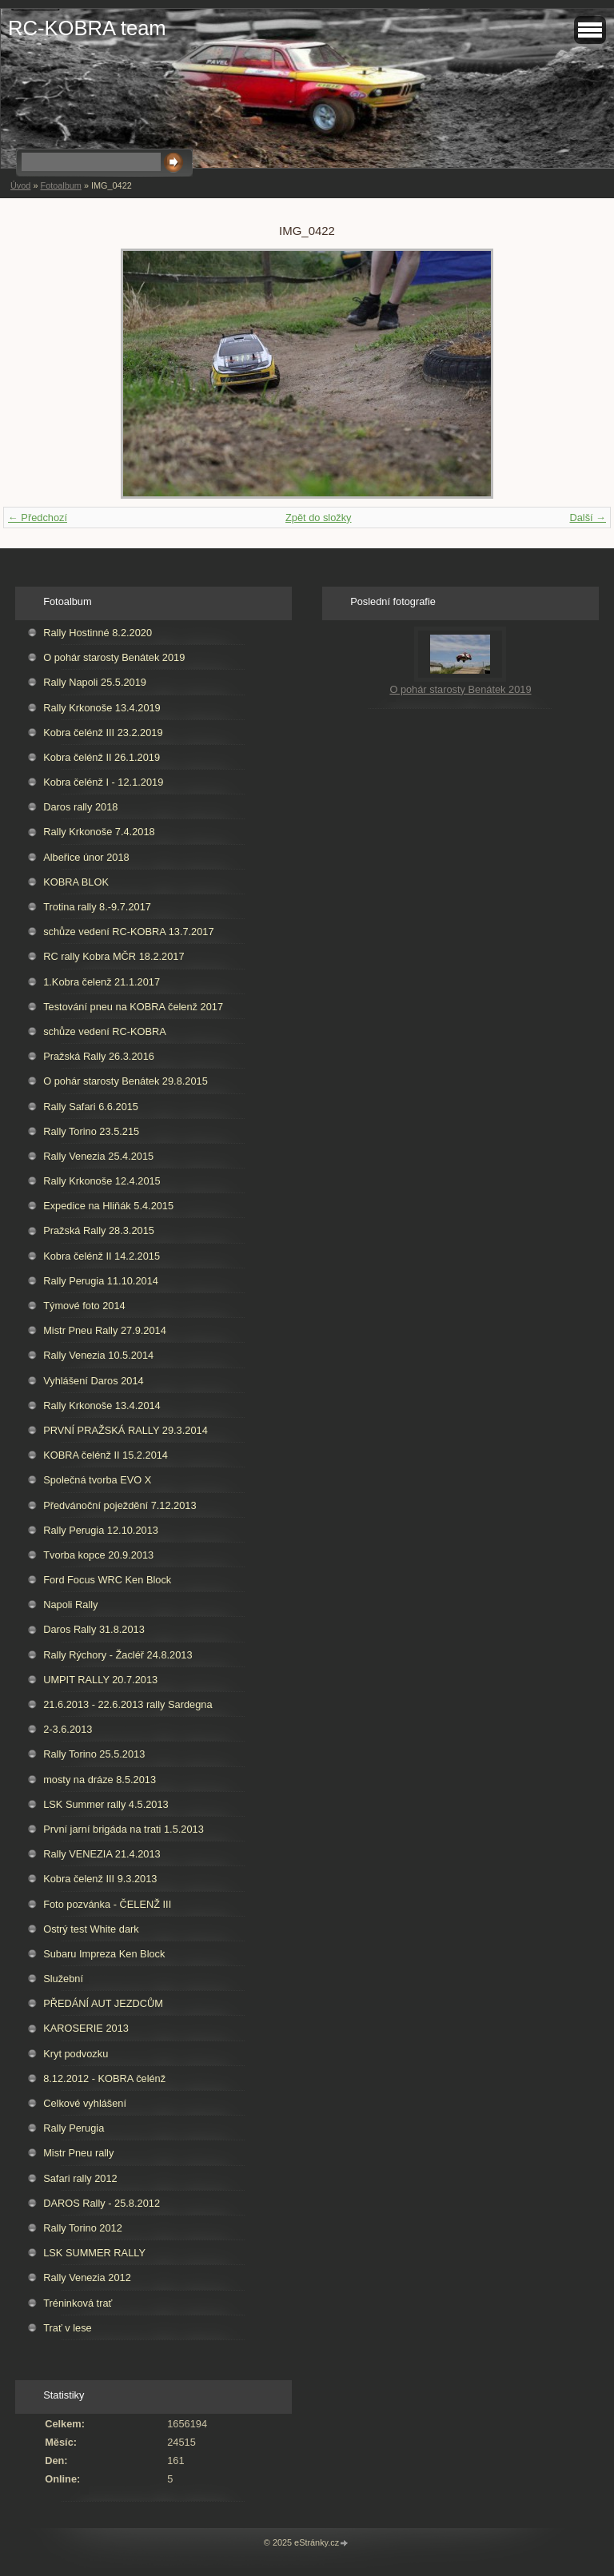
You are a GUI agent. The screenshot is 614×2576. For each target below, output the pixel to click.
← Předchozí (37, 518)
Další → (587, 518)
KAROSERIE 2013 (86, 2028)
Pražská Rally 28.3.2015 (98, 1230)
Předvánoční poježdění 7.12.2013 (119, 1505)
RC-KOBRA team (87, 28)
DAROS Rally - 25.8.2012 (101, 2203)
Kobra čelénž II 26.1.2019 (101, 757)
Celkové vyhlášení (84, 2103)
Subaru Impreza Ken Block (104, 1954)
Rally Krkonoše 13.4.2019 (102, 708)
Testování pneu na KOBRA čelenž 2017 (133, 1007)
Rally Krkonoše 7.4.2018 (98, 832)
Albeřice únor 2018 (86, 857)
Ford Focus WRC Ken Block (107, 1580)
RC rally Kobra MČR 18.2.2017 (113, 956)
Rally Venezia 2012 (87, 2277)
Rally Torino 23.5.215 (91, 1131)
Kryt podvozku (75, 2054)
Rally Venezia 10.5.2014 (98, 1355)
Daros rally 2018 (80, 807)
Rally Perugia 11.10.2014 (100, 1281)
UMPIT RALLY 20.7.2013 (100, 1680)
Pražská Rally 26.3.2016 (98, 1056)
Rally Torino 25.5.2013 (94, 1754)
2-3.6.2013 (67, 1729)
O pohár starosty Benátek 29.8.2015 (125, 1081)
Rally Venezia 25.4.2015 (98, 1156)
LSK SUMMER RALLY (94, 2253)
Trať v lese (67, 2328)
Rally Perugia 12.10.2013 (100, 1530)
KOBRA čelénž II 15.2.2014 (105, 1455)
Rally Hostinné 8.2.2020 (97, 633)
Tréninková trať (77, 2303)
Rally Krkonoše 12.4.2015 (102, 1181)
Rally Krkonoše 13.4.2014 (102, 1405)
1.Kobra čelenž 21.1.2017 (101, 982)
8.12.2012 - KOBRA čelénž (104, 2078)
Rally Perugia (73, 2128)
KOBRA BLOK (76, 882)
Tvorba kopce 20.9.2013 (98, 1555)
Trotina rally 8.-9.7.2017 (97, 907)
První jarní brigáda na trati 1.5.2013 (123, 1829)
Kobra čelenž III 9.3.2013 (100, 1879)
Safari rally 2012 (80, 2178)
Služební (63, 1979)
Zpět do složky (318, 518)
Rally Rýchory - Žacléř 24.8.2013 (117, 1655)
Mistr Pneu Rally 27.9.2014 (104, 1330)
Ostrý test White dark (90, 1929)
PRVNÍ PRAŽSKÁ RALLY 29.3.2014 (125, 1430)
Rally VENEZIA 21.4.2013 (102, 1854)
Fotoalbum (60, 185)
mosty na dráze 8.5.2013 (99, 1780)
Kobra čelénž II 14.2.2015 (101, 1256)
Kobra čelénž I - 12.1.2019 (103, 782)
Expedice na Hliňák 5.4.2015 (108, 1206)
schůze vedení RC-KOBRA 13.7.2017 (128, 932)
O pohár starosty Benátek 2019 (114, 657)
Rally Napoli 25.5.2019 (94, 682)
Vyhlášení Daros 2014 (93, 1381)
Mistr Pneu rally (78, 2153)
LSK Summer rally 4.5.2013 (105, 1804)
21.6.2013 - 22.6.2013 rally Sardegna (127, 1704)
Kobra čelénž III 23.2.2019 (102, 733)
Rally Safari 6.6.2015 (90, 1107)
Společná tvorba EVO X (97, 1480)
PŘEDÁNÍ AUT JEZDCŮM (103, 2003)
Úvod (20, 185)
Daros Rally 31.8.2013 (94, 1629)
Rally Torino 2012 (82, 2228)
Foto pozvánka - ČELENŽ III (107, 1904)
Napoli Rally (70, 1604)
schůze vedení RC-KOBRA (104, 1031)
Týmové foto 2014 (84, 1306)
